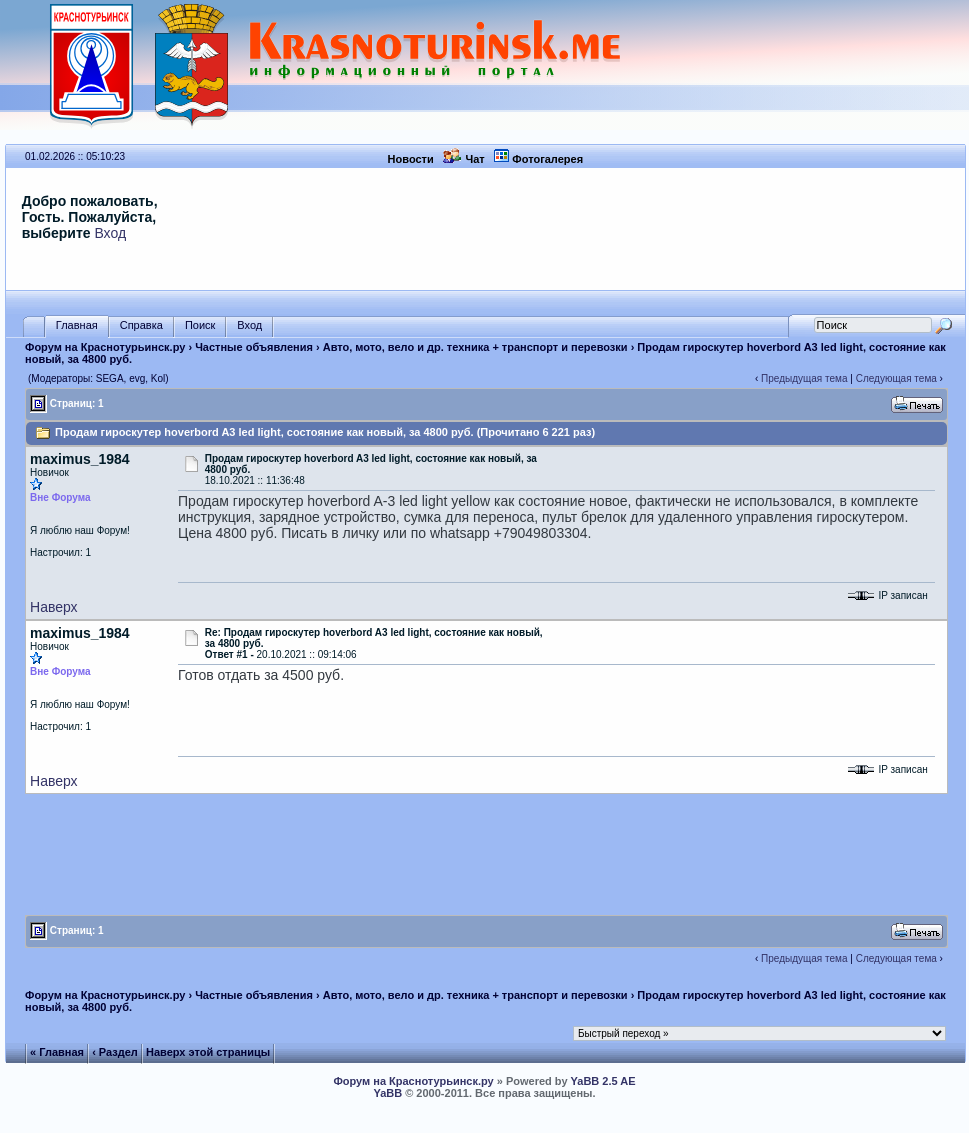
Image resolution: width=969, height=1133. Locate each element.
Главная (77, 325)
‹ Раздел (115, 1052)
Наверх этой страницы (208, 1052)
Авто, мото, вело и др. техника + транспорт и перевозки (475, 347)
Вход (110, 233)
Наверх (54, 607)
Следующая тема (896, 378)
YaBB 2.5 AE (603, 1081)
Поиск (200, 325)
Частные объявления (254, 347)
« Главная (57, 1052)
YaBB (387, 1093)
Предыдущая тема (804, 378)
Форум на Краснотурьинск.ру (105, 347)
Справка (141, 325)
